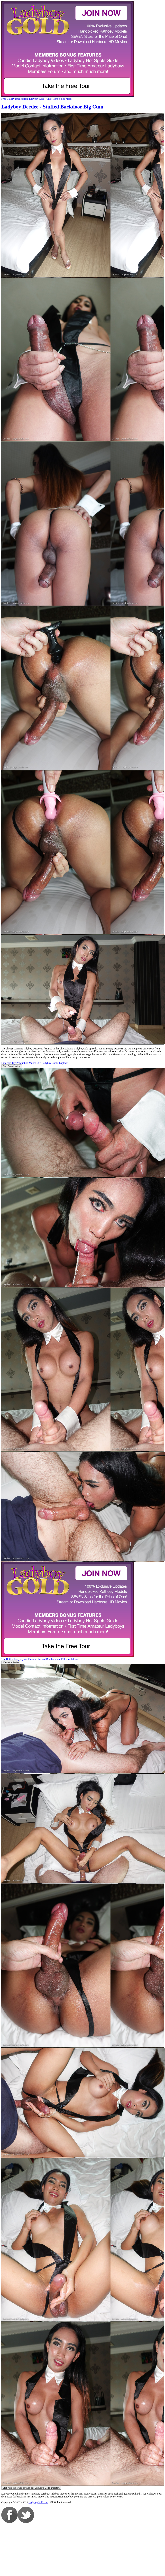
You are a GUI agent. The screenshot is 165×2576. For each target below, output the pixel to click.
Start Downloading (11, 1066)
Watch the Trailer (11, 1662)
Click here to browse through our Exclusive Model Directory (31, 2488)
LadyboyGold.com (38, 2502)
